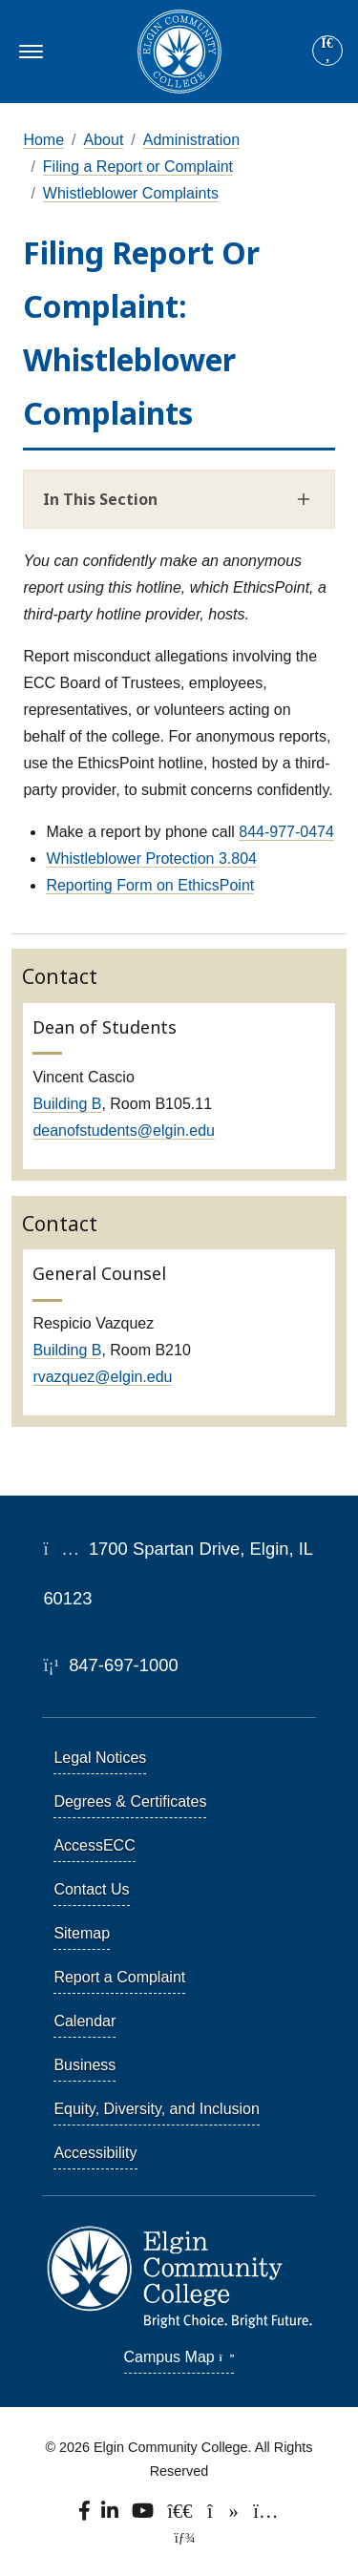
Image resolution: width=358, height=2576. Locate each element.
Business (84, 2065)
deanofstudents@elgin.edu (123, 1130)
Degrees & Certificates (129, 1801)
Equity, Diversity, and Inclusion (156, 2109)
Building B (66, 1104)
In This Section (100, 499)
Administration (191, 140)
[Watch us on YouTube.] (143, 2515)
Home (43, 140)
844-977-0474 (286, 832)
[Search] (327, 51)
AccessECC (94, 1845)
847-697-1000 (110, 1665)
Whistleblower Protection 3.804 (151, 858)
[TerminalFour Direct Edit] (178, 2537)
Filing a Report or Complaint (138, 166)
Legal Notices (99, 1757)
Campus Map (179, 2357)
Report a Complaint (119, 1977)
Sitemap (81, 1933)
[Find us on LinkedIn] (111, 2515)
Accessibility (95, 2153)
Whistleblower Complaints (131, 193)
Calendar (84, 2021)
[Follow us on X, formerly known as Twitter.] (181, 2515)
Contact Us (91, 1889)
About (104, 140)
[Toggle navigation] (28, 51)
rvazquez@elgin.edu (102, 1377)
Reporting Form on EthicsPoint (150, 885)
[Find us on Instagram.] (266, 2515)
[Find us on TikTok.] (224, 2515)
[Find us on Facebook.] (85, 2515)
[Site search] (327, 50)
